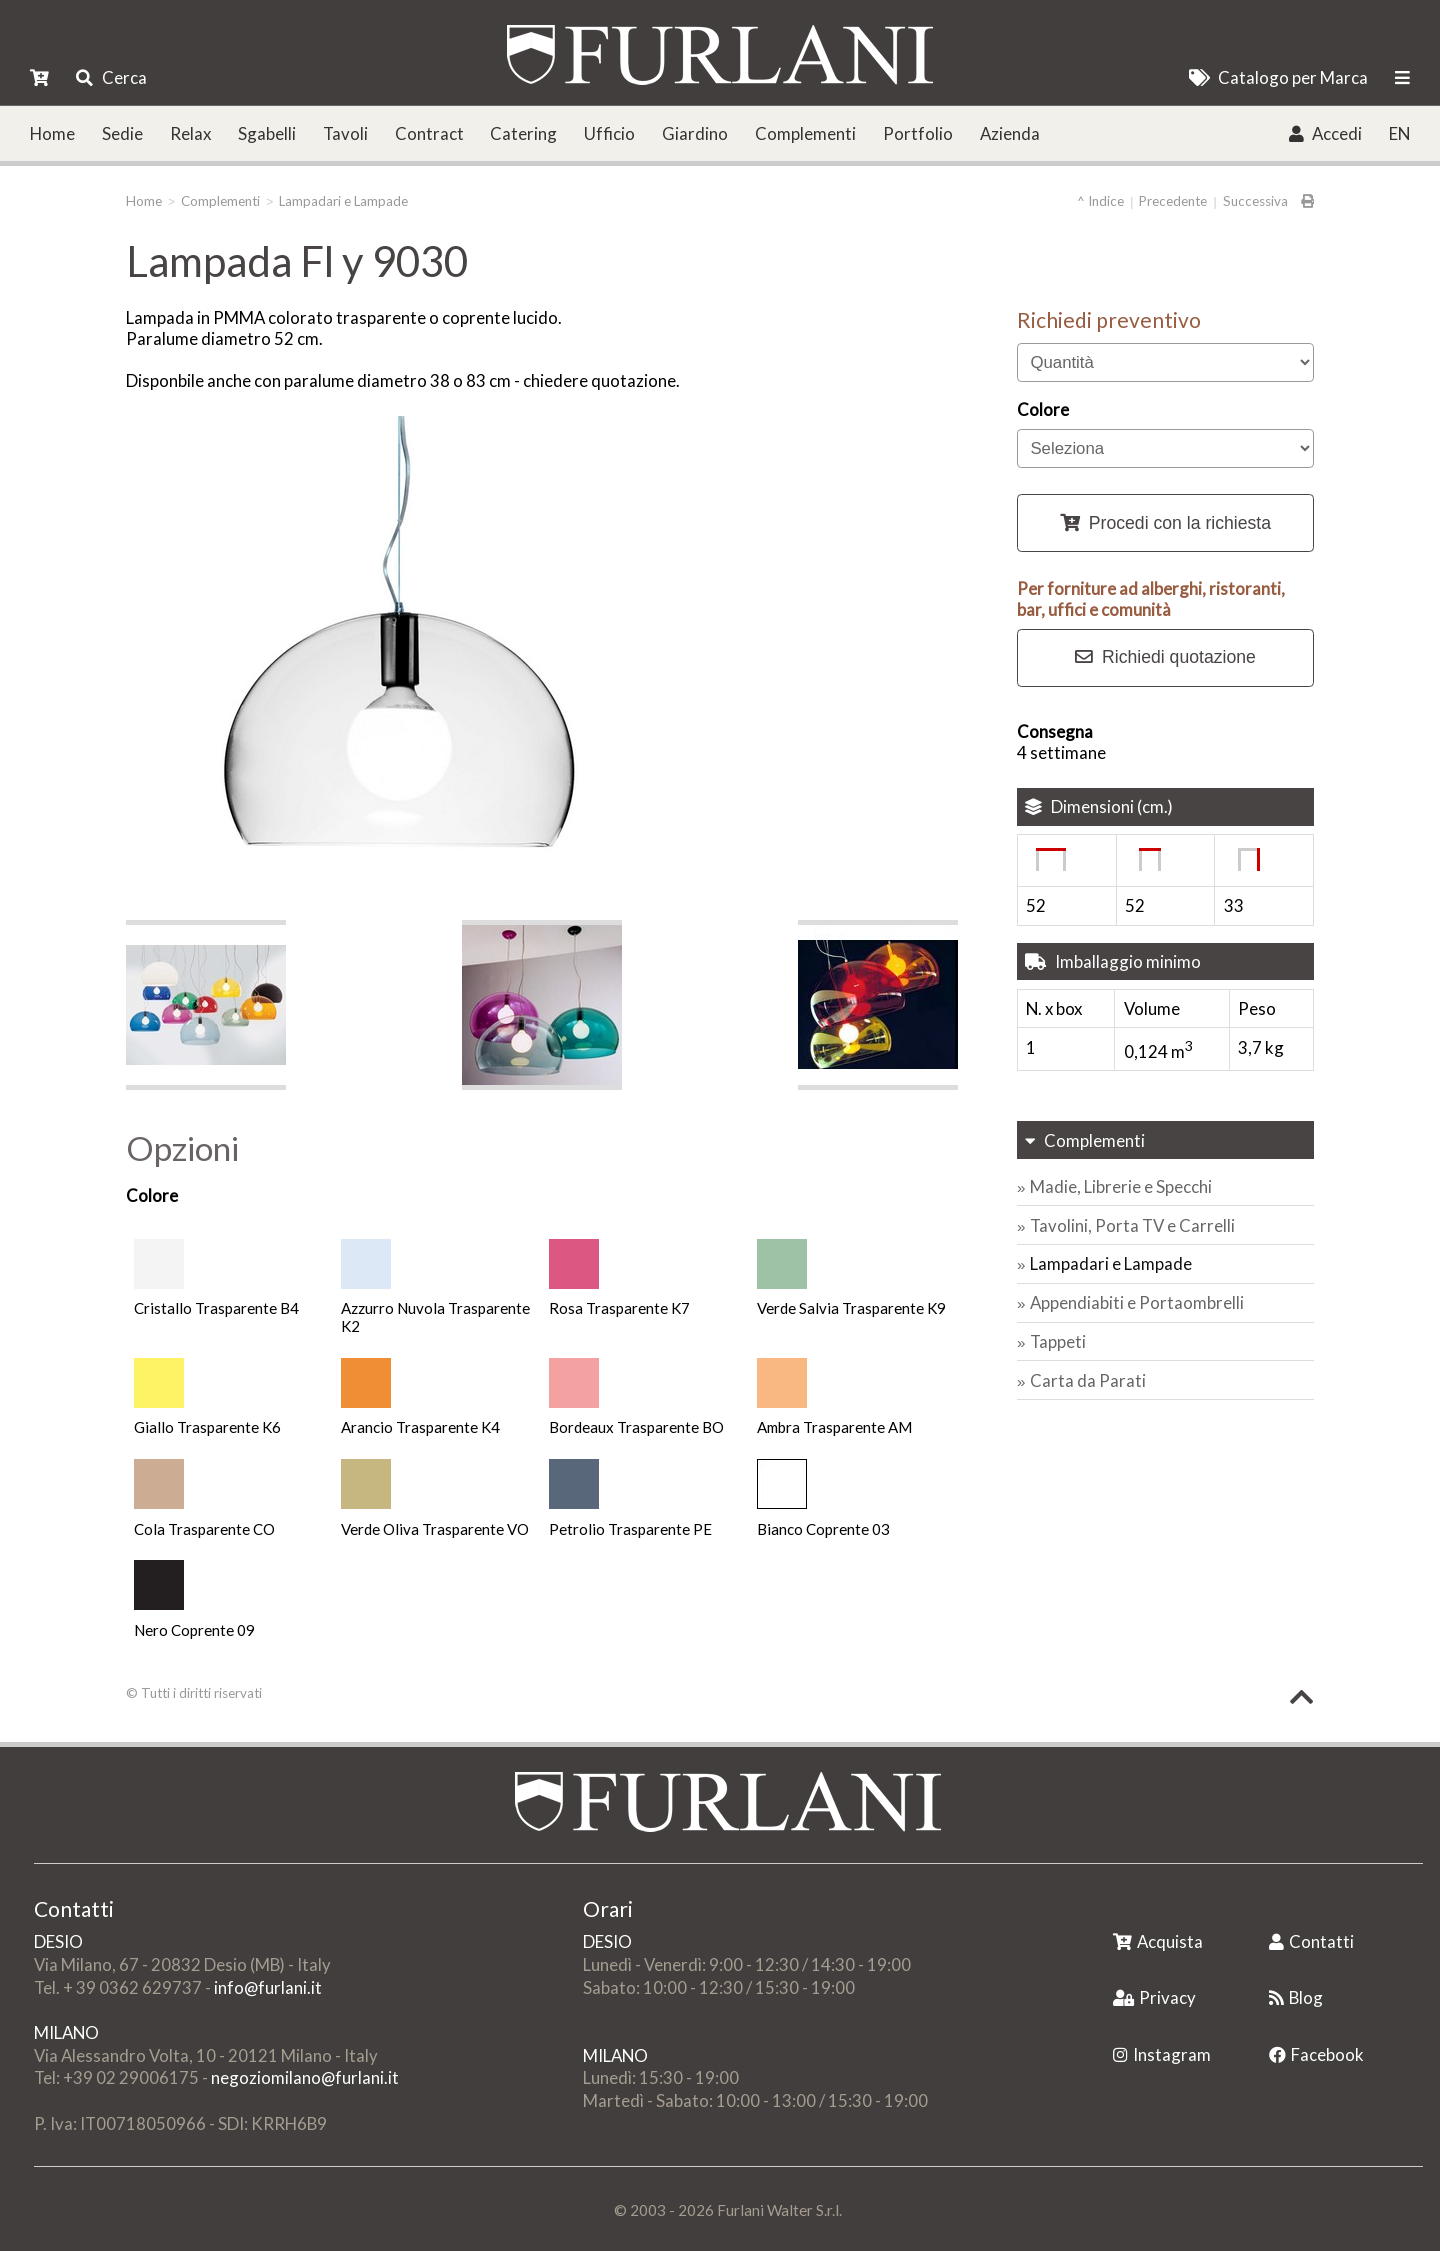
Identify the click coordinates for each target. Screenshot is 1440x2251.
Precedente (1173, 201)
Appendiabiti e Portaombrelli (1137, 1302)
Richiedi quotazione (1165, 657)
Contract (429, 133)
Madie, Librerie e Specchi (1121, 1186)
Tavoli (345, 133)
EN (1399, 133)
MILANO (66, 2032)
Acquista (1158, 1941)
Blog (1296, 1997)
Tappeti (1058, 1341)
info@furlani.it (268, 1987)
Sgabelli (267, 133)
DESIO (58, 1941)
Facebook (1316, 2054)
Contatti (1311, 1941)
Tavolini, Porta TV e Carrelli (1132, 1225)
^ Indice (1100, 201)
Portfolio (918, 133)
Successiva (1255, 201)
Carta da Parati (1088, 1380)
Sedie (122, 133)
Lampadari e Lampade (343, 201)
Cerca (111, 77)
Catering (523, 133)
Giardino (695, 133)
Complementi (805, 133)
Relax (190, 133)
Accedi (1325, 133)
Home (52, 133)
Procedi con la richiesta (1165, 523)
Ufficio (609, 133)
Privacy (1154, 1997)
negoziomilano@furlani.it (305, 2077)
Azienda (1010, 133)
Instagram (1162, 2054)
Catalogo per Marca (1278, 77)
